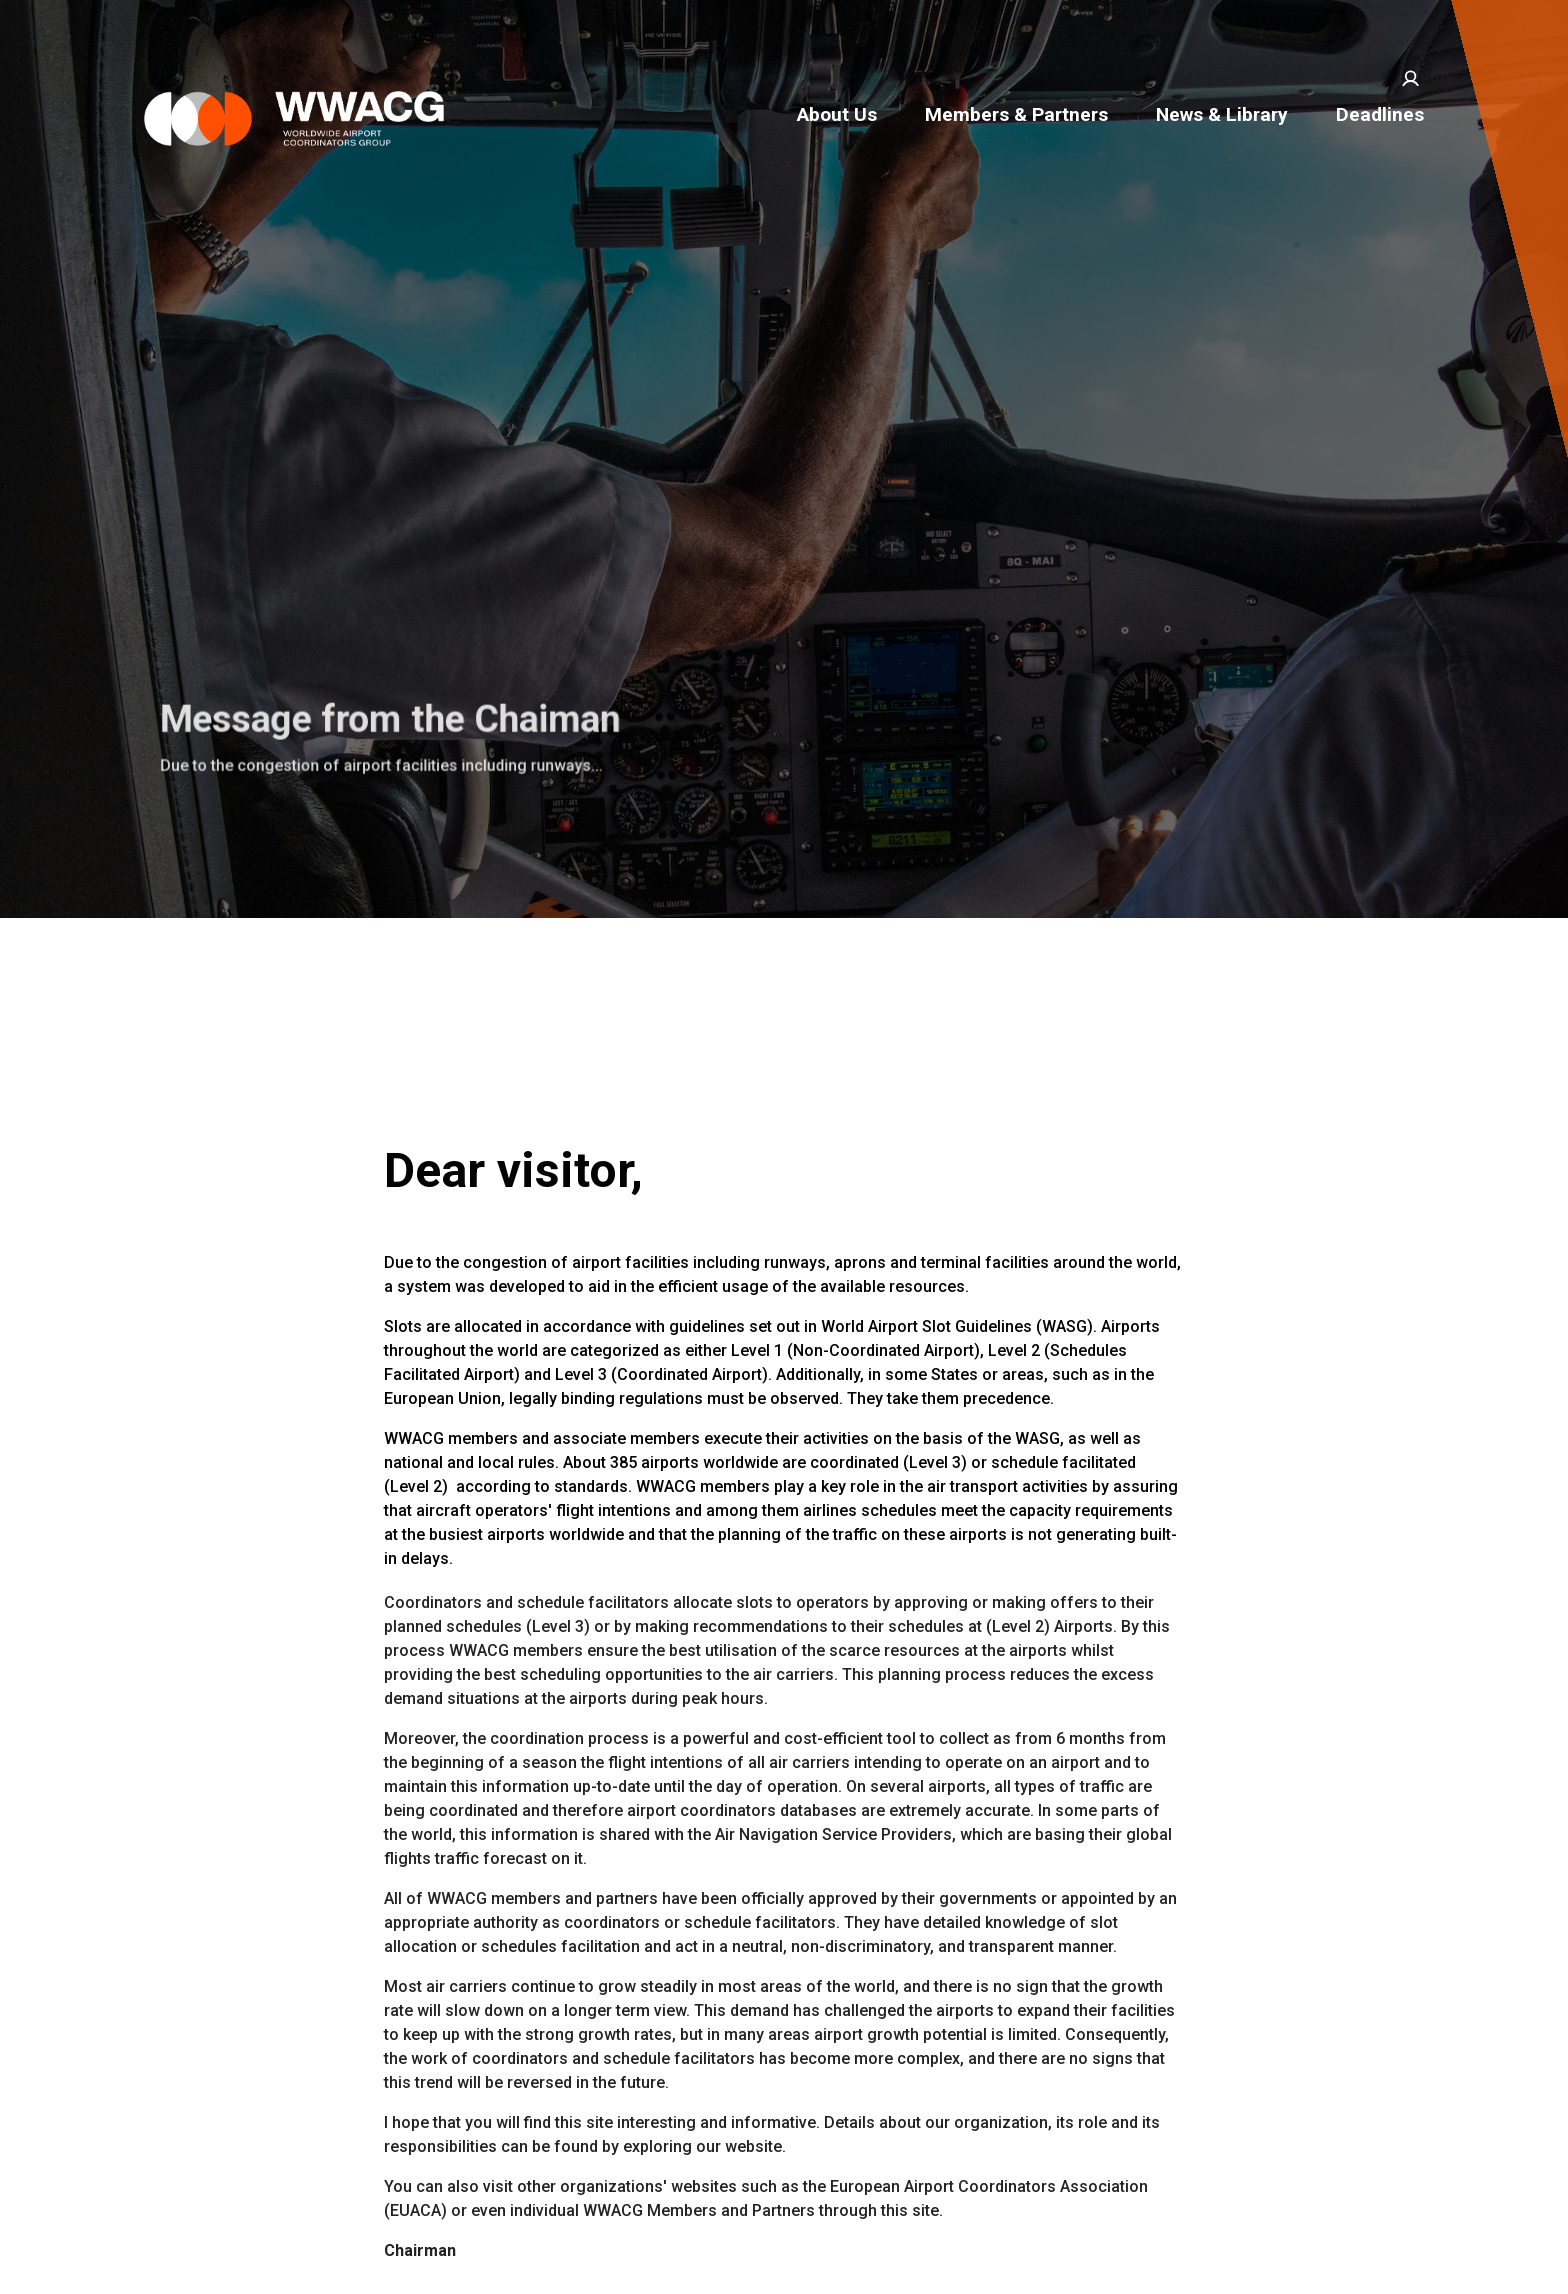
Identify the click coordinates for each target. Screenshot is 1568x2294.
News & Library (1222, 114)
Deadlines (1380, 114)
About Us (837, 114)
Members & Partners (1016, 114)
